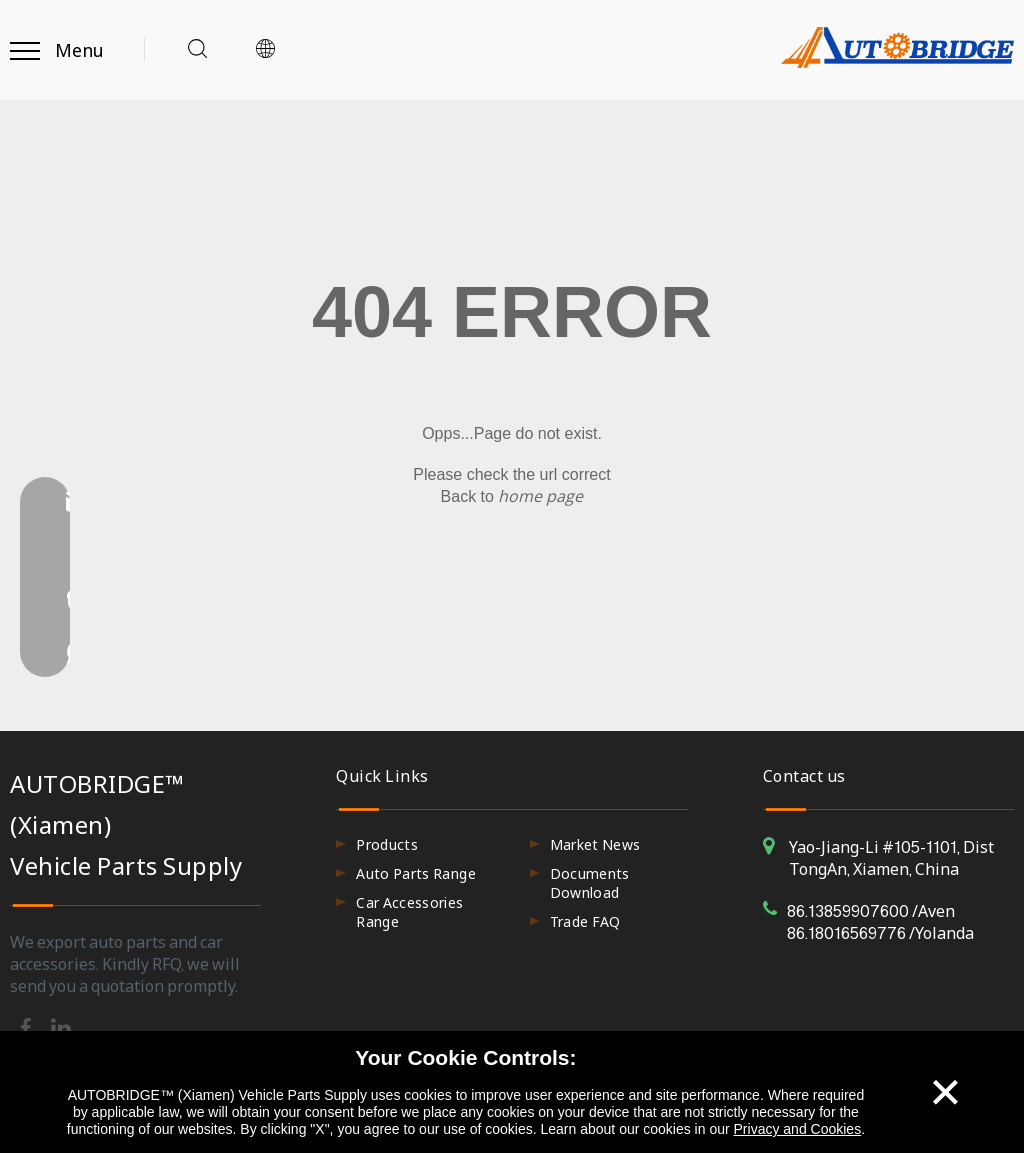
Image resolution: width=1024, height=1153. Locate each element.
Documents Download (590, 883)
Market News (595, 844)
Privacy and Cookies (798, 1129)
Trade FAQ (585, 921)
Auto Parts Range (416, 873)
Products (387, 844)
